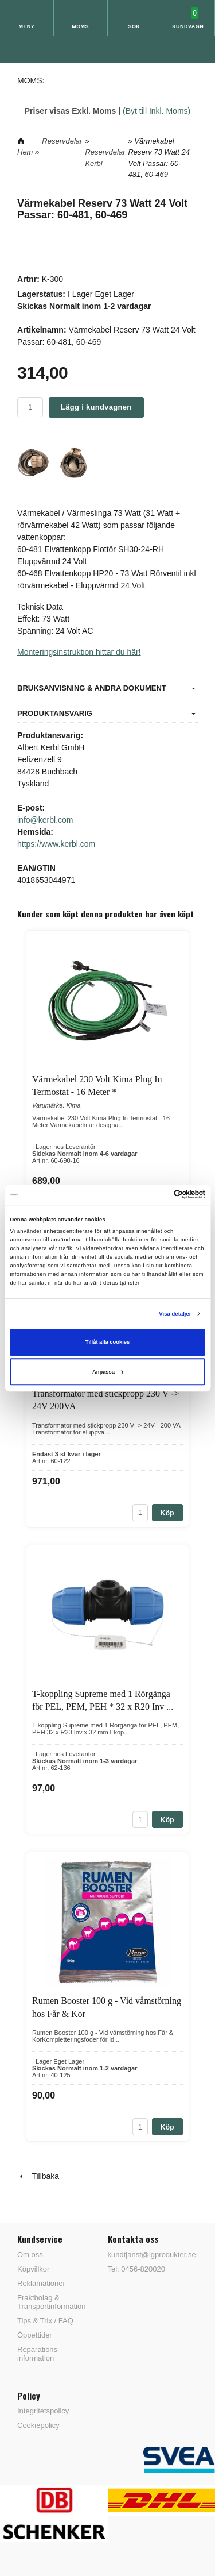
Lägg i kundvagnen (96, 407)
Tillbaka (38, 2176)
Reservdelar (62, 141)
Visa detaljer (175, 1314)
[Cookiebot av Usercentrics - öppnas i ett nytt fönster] (155, 1195)
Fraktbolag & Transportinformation (51, 2302)
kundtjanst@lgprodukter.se (152, 2254)
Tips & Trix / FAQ (45, 2320)
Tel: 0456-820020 (136, 2269)
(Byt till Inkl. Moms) (156, 110)
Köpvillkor (33, 2269)
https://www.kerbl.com (56, 844)
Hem (25, 152)
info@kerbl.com (45, 819)
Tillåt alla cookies (107, 1342)
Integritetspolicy (43, 2411)
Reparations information (37, 2353)
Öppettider (34, 2335)
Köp (167, 1513)
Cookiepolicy (38, 2425)
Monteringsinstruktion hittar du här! (79, 652)
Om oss (30, 2254)
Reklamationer (41, 2283)
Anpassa (107, 1372)
